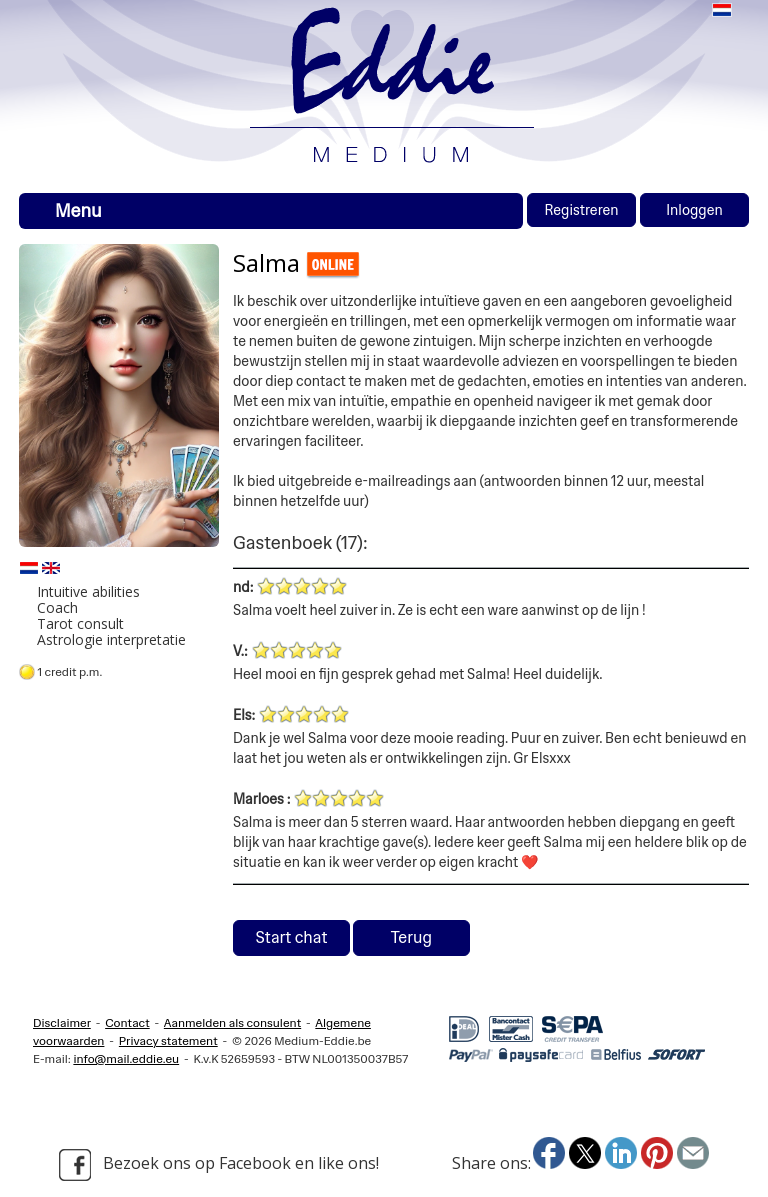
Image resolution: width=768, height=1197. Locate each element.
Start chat (292, 937)
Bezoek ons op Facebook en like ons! (219, 1165)
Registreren (581, 210)
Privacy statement (168, 1041)
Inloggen (694, 210)
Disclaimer (62, 1023)
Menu (78, 211)
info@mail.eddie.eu (126, 1059)
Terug (411, 937)
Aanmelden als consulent (232, 1023)
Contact (127, 1023)
